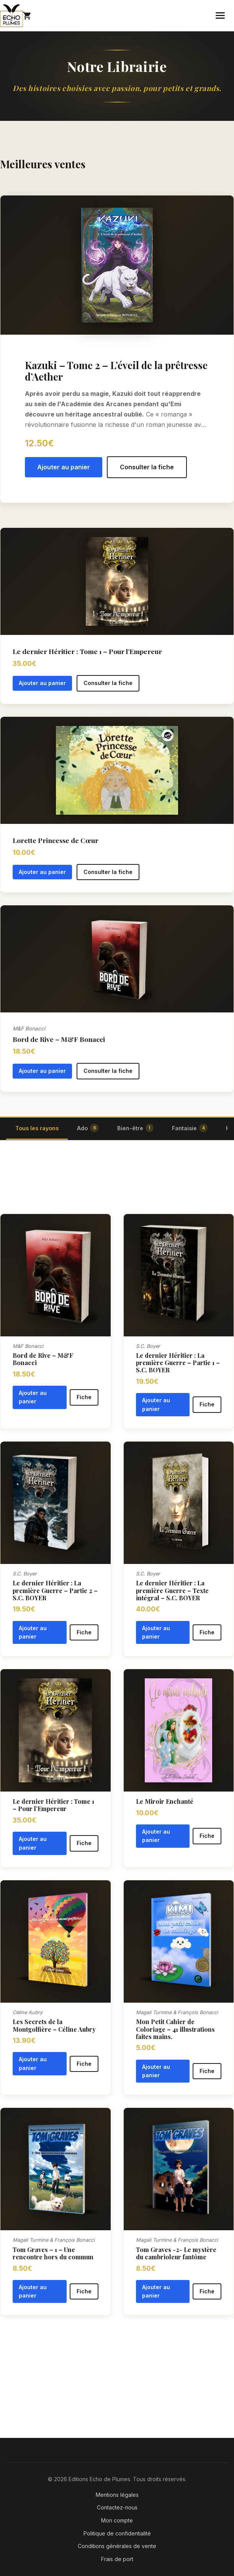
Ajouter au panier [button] (63, 467)
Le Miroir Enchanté (164, 1801)
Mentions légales (117, 2494)
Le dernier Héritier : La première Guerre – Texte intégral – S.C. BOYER (172, 1590)
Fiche (84, 1397)
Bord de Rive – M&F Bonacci (43, 1359)
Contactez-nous (117, 2507)
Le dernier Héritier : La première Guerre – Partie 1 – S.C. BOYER (178, 1362)
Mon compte (117, 2520)
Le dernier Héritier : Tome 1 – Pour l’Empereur (53, 1805)
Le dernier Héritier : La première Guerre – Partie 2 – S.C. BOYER (55, 1590)
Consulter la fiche (147, 467)
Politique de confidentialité (117, 2533)
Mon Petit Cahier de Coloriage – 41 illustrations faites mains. (175, 2029)
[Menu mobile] (220, 15)
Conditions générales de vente (117, 2546)
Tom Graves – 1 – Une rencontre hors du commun (53, 2253)
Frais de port (117, 2559)
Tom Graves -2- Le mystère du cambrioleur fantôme (176, 2253)
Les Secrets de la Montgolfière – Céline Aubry (54, 2025)
